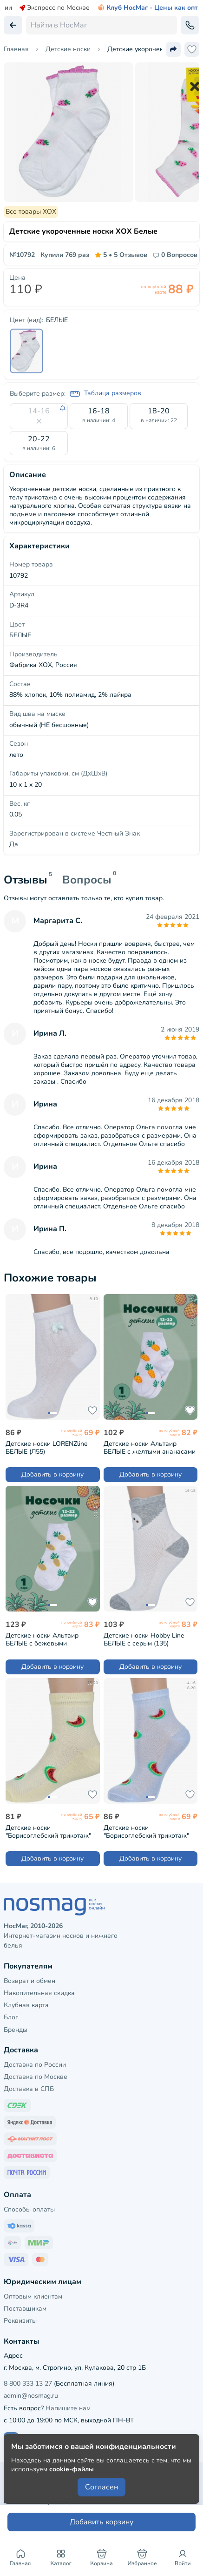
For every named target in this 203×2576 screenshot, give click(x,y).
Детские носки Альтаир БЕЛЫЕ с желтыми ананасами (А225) (150, 1447)
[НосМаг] (101, 1906)
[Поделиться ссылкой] (173, 49)
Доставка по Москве (35, 2076)
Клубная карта (26, 2005)
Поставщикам (25, 2308)
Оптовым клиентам (33, 2296)
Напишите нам (68, 2408)
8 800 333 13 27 (28, 2383)
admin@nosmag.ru (31, 2395)
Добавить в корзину (52, 1474)
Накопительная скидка (39, 1993)
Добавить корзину (101, 2522)
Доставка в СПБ (29, 2088)
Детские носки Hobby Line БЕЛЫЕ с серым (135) (144, 1639)
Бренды (15, 2029)
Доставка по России (35, 2064)
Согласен (101, 2487)
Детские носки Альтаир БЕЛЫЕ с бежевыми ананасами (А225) (42, 1639)
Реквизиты (20, 2320)
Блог (11, 2017)
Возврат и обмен (29, 1980)
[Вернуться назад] (13, 25)
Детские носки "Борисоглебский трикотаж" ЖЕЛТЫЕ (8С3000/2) (48, 1831)
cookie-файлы (71, 2469)
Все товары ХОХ (31, 211)
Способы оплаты (29, 2209)
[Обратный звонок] (190, 25)
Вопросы (86, 879)
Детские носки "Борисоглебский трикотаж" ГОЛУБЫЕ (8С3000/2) (146, 1831)
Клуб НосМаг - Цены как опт (147, 8)
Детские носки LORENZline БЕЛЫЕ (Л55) (46, 1447)
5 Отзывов (121, 255)
